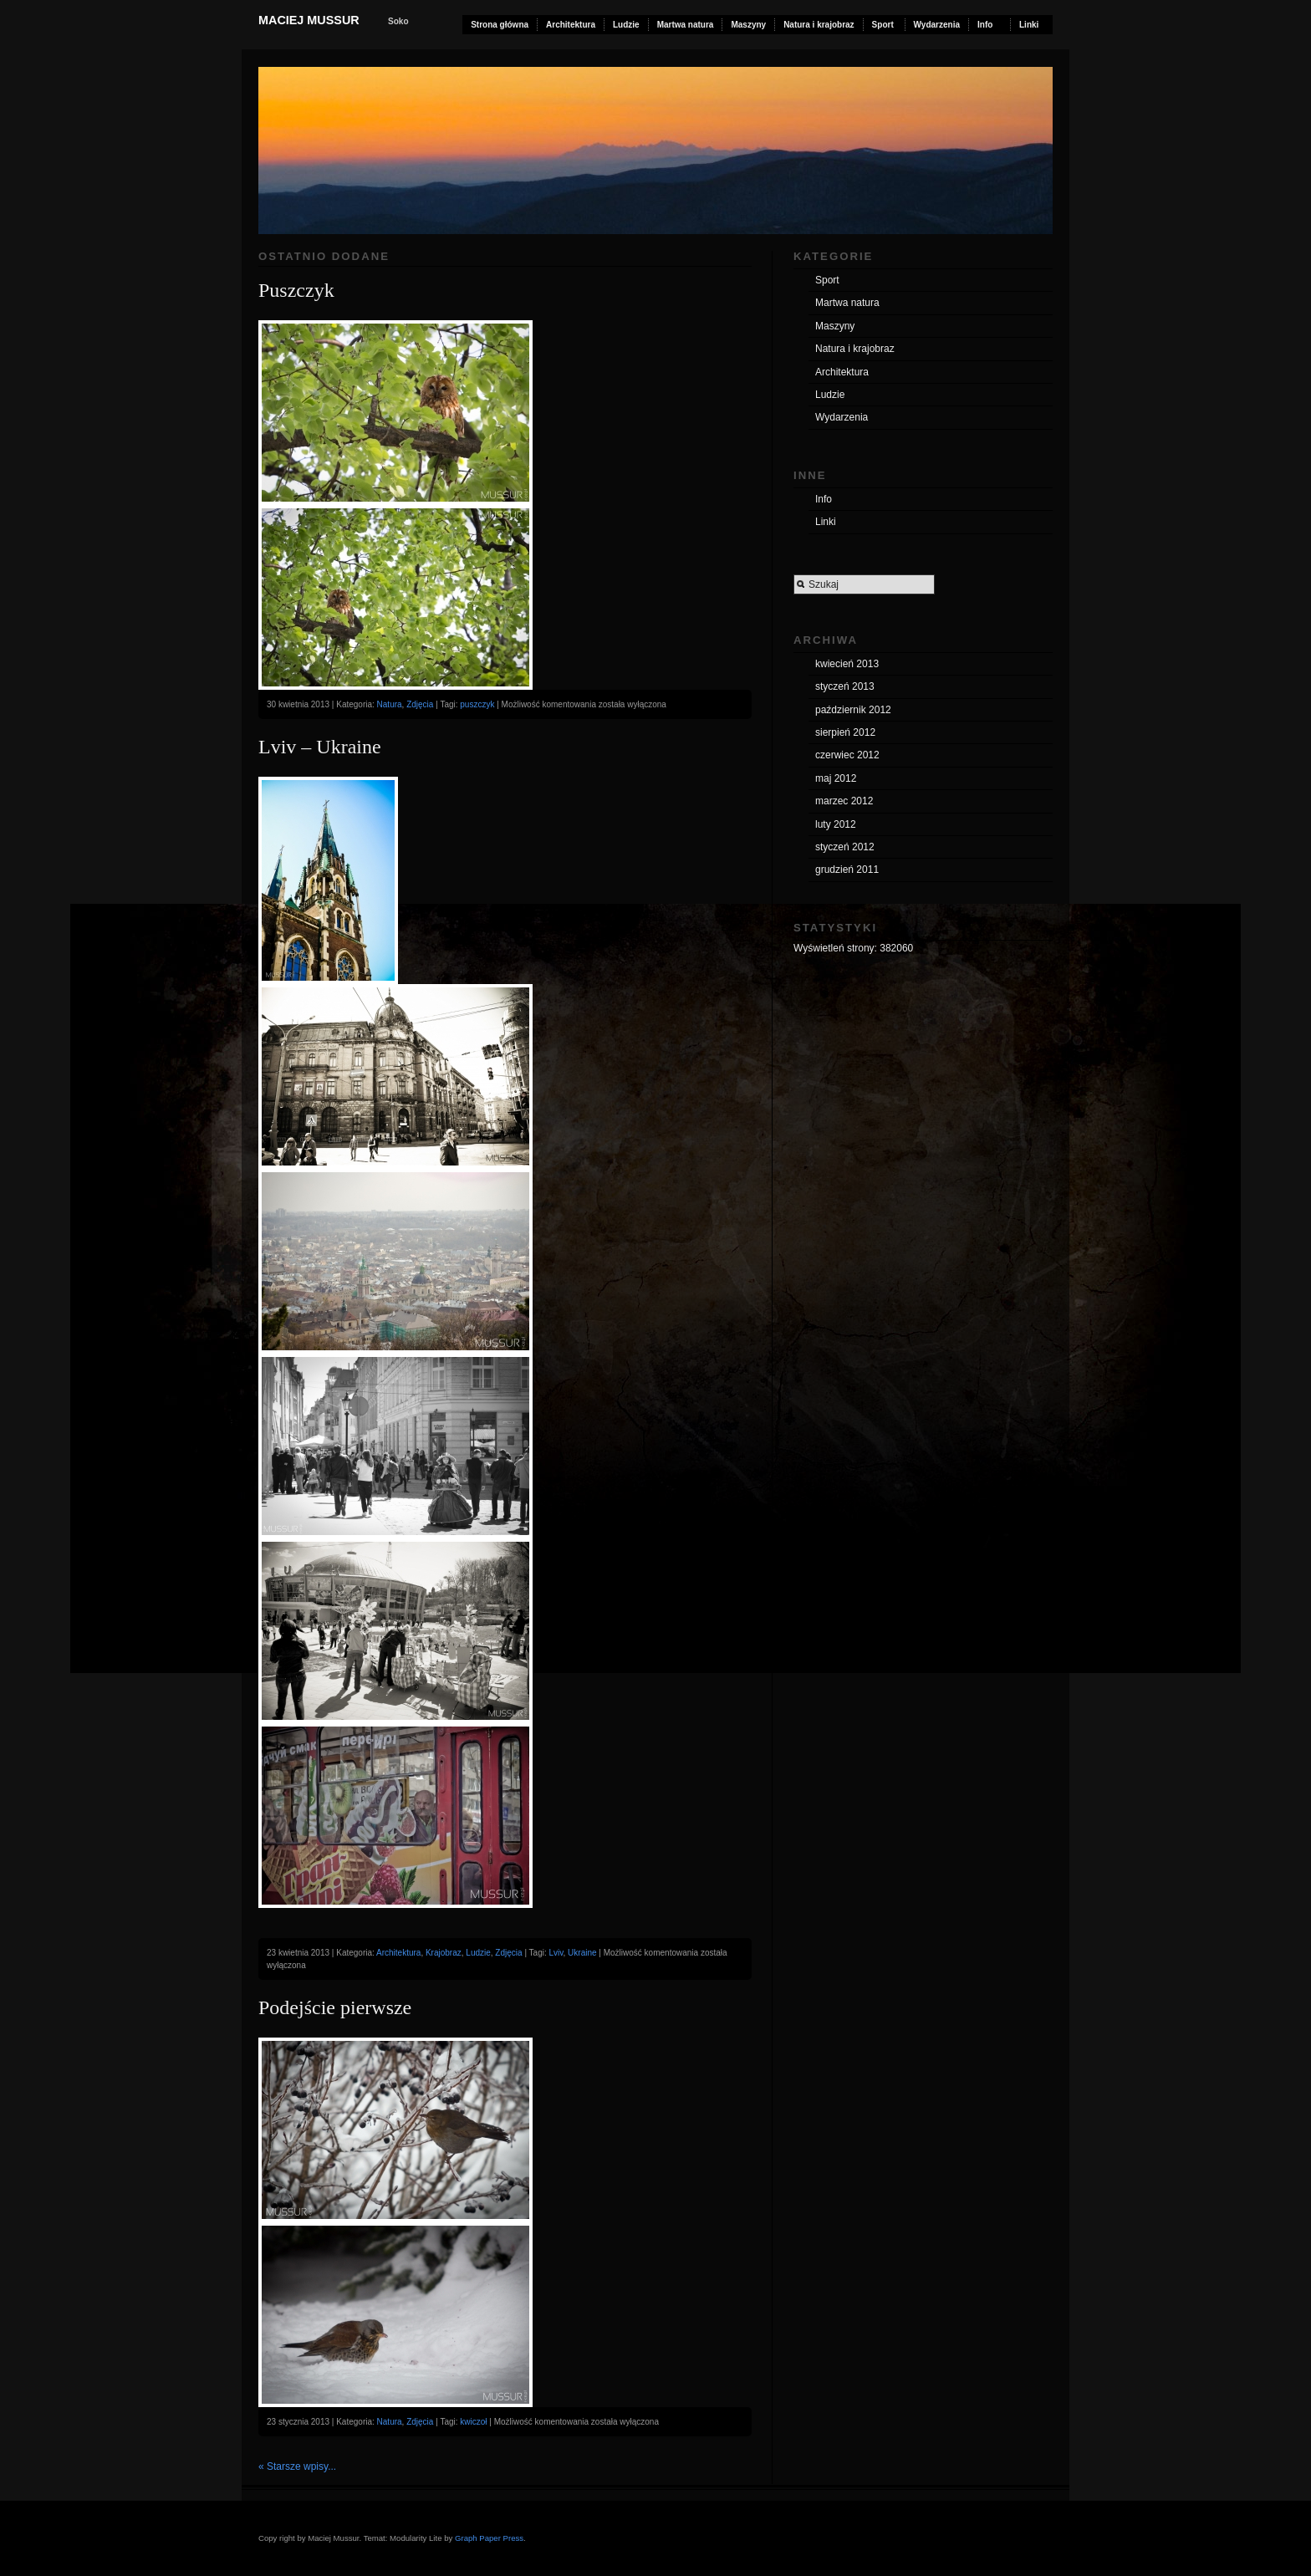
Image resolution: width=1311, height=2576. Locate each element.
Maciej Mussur (309, 20)
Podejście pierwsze (334, 2007)
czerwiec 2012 (847, 755)
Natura (389, 704)
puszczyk (477, 704)
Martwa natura (685, 24)
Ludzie (626, 24)
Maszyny (748, 24)
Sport (883, 24)
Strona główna (499, 24)
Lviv (555, 1952)
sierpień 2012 (845, 732)
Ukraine (582, 1952)
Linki (1028, 24)
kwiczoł (473, 2421)
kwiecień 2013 (847, 664)
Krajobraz (444, 1952)
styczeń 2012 (845, 847)
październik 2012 (853, 710)
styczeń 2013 (845, 686)
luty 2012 (835, 824)
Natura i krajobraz (818, 24)
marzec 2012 (844, 801)
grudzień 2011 (847, 869)
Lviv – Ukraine (319, 746)
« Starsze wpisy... (297, 2466)
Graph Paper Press (489, 2538)
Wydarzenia (937, 24)
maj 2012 (835, 778)
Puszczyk (296, 290)
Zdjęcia (419, 704)
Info (984, 24)
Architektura (570, 24)
